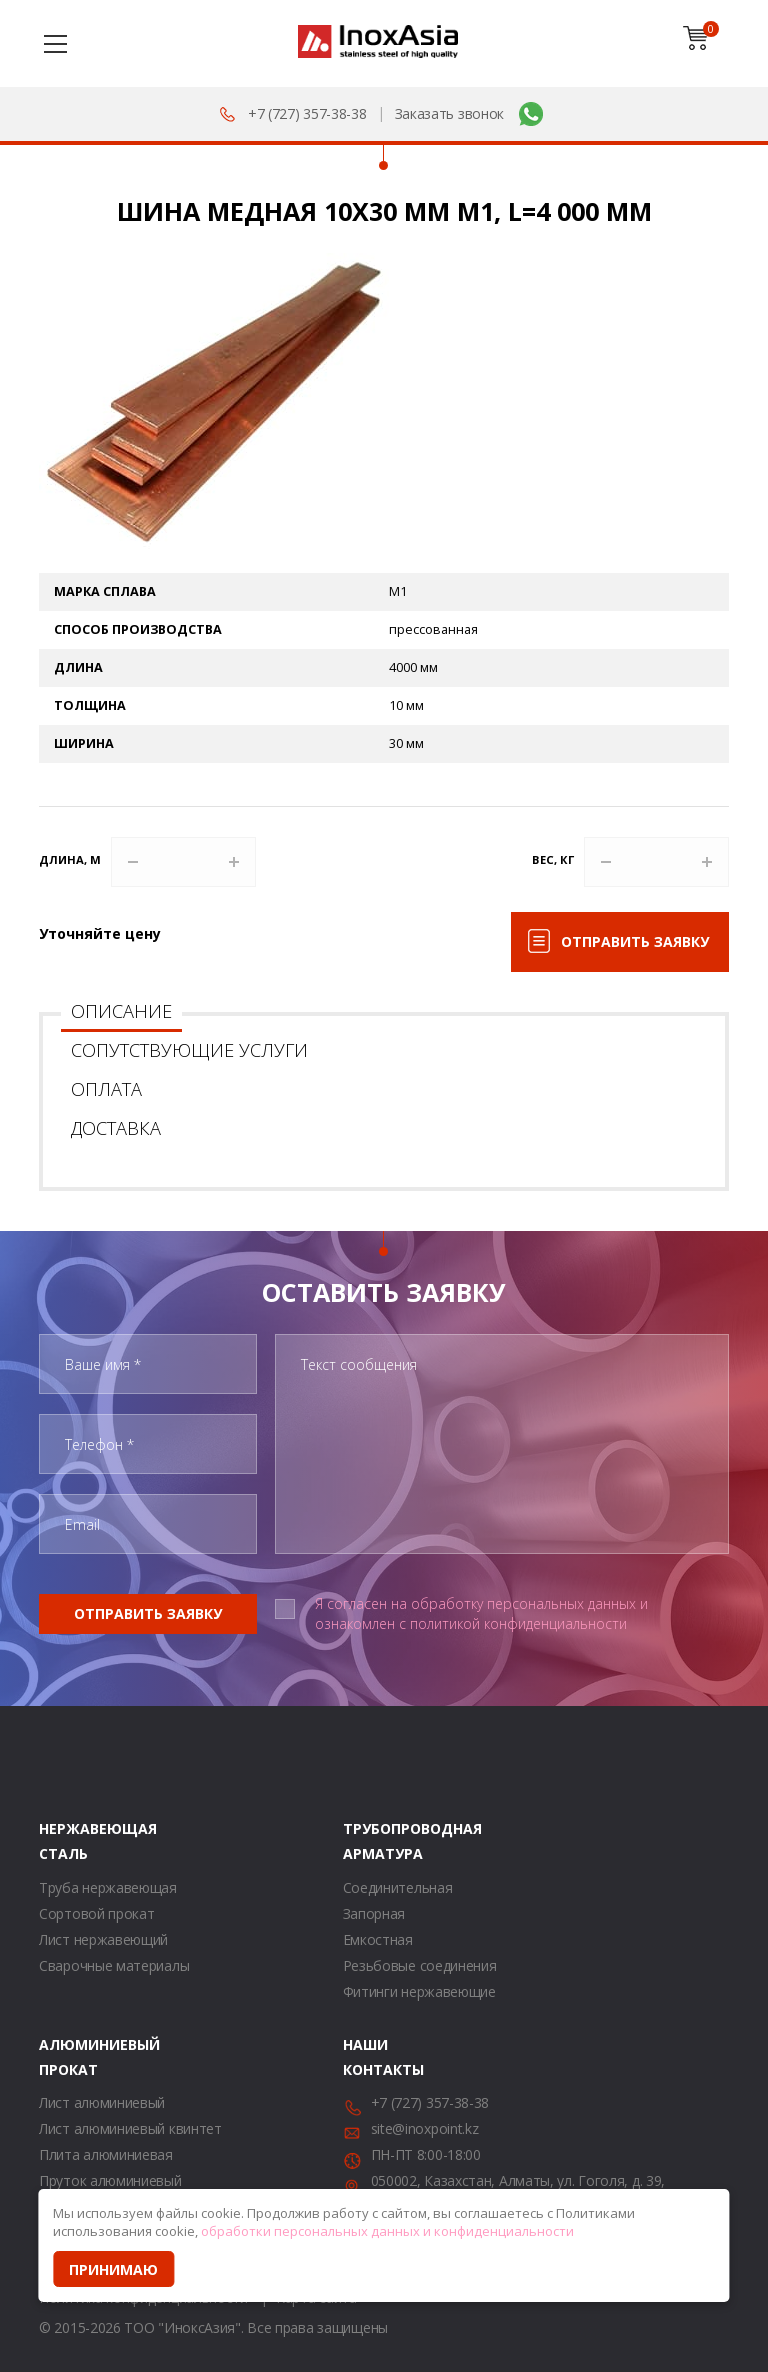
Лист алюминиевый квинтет (130, 2128)
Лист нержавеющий (103, 1939)
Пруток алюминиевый (110, 2180)
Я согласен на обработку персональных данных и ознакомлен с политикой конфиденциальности (481, 1613)
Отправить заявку (635, 941)
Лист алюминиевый (102, 2102)
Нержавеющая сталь (64, 1841)
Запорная (374, 1913)
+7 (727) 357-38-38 (307, 113)
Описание (121, 1011)
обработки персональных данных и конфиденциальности (387, 2231)
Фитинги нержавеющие (419, 1991)
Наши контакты (368, 2057)
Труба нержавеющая (108, 1887)
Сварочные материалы (114, 1965)
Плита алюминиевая (106, 2154)
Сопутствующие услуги (189, 1050)
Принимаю (113, 2269)
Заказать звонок (450, 113)
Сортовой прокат (97, 1913)
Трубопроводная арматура (368, 1841)
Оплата (106, 1089)
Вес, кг (553, 859)
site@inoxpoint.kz (425, 2128)
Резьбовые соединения (420, 1965)
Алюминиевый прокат (64, 2057)
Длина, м (70, 859)
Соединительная (398, 1887)
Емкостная (378, 1939)
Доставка (116, 1128)
